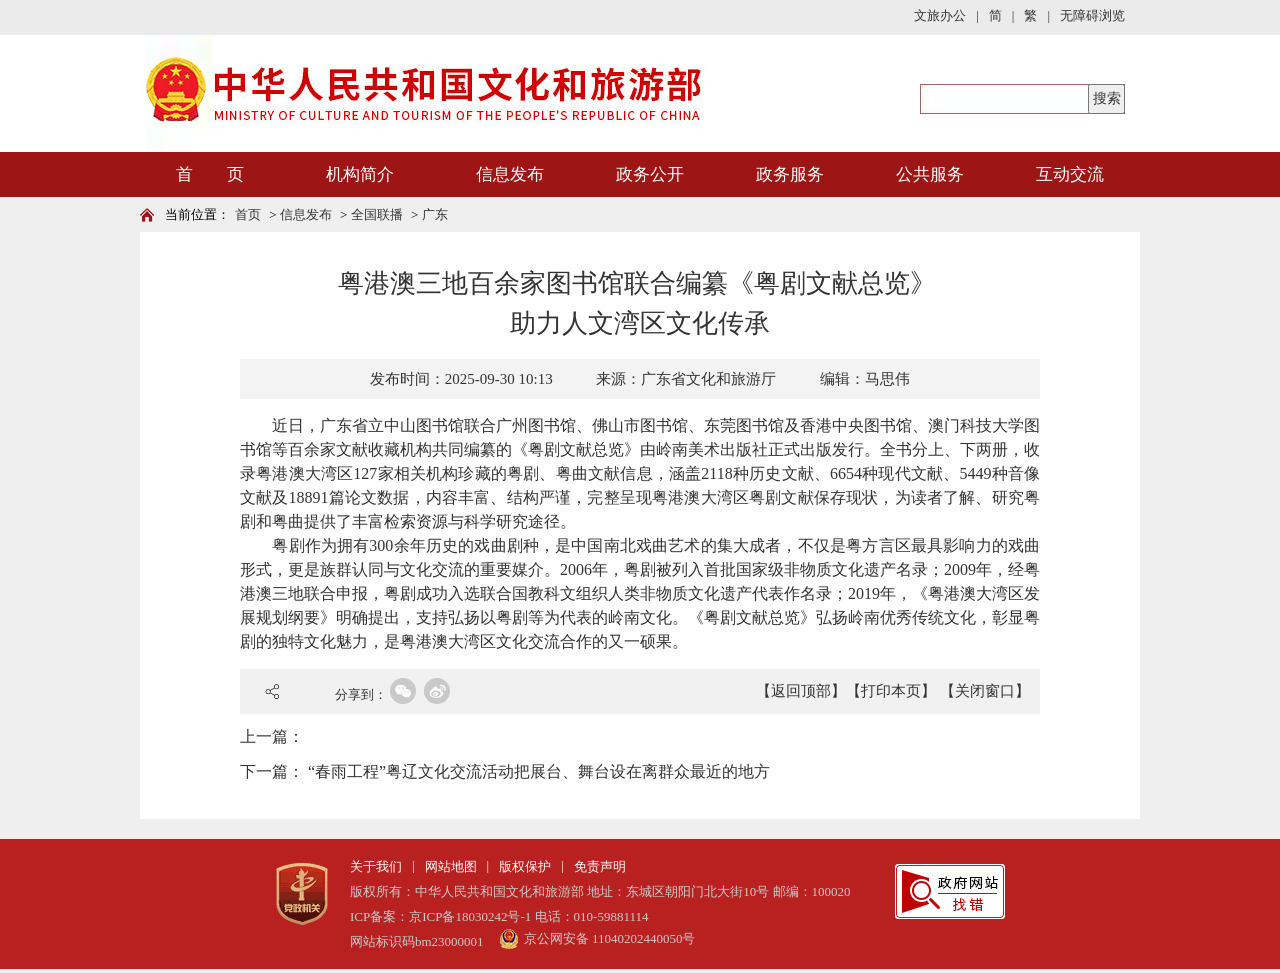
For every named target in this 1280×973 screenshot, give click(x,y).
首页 (248, 214)
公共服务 (930, 174)
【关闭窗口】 (985, 691)
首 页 (210, 174)
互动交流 (1070, 174)
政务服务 (790, 174)
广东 (435, 214)
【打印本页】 (891, 691)
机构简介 (360, 174)
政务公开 (650, 174)
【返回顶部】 (801, 691)
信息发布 (510, 174)
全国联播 (377, 214)
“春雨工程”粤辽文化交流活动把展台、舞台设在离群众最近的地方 (539, 771)
